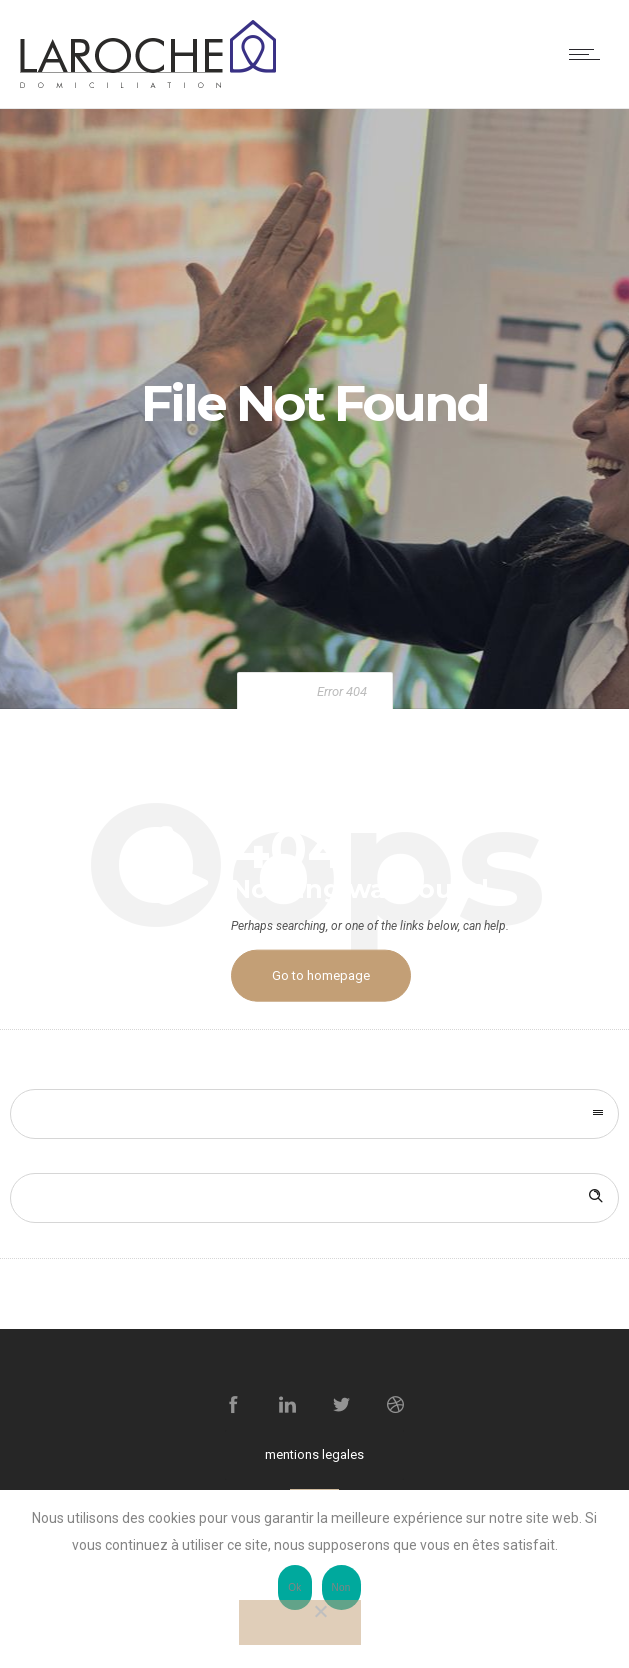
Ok (294, 1587)
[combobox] (314, 1114)
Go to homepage (321, 975)
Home (280, 691)
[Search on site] (314, 1198)
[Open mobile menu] (589, 54)
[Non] (300, 1622)
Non (341, 1587)
